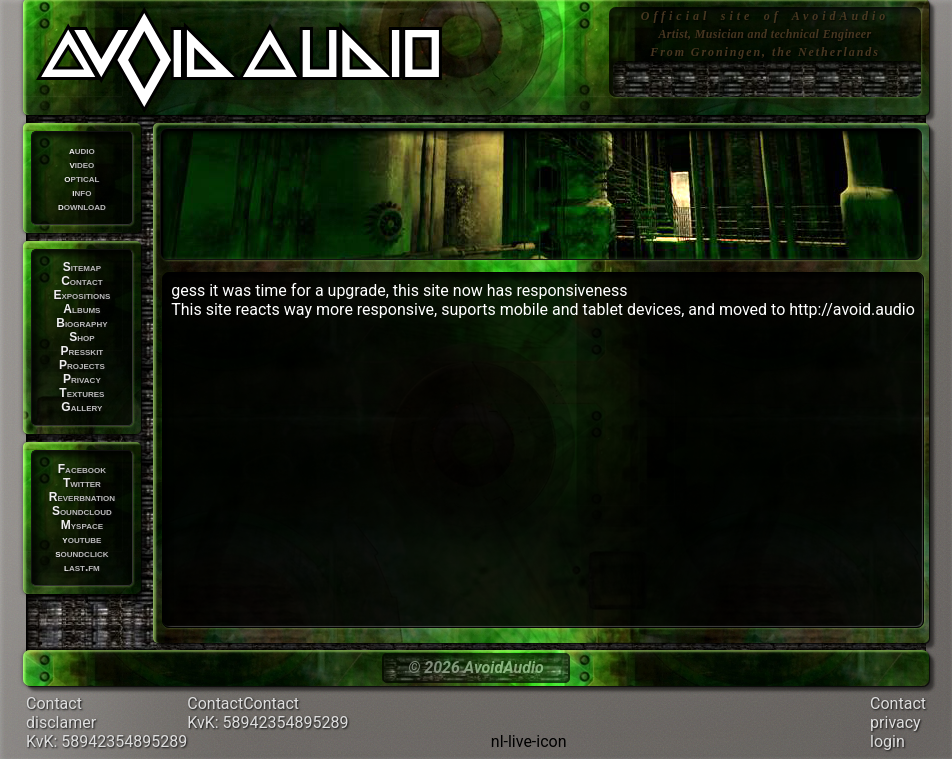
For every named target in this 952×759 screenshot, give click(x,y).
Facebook (82, 469)
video (81, 164)
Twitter (82, 483)
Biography (81, 323)
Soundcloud (82, 511)
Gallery (81, 407)
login (887, 741)
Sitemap (82, 267)
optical (81, 178)
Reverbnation (82, 497)
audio (82, 150)
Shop (81, 337)
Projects (82, 365)
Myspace (82, 525)
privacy (895, 722)
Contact (81, 281)
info (81, 192)
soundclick (81, 553)
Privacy (82, 379)
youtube (81, 539)
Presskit (82, 351)
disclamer (61, 722)
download (82, 206)
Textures (81, 393)
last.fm (82, 567)
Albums (81, 309)
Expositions (81, 295)
